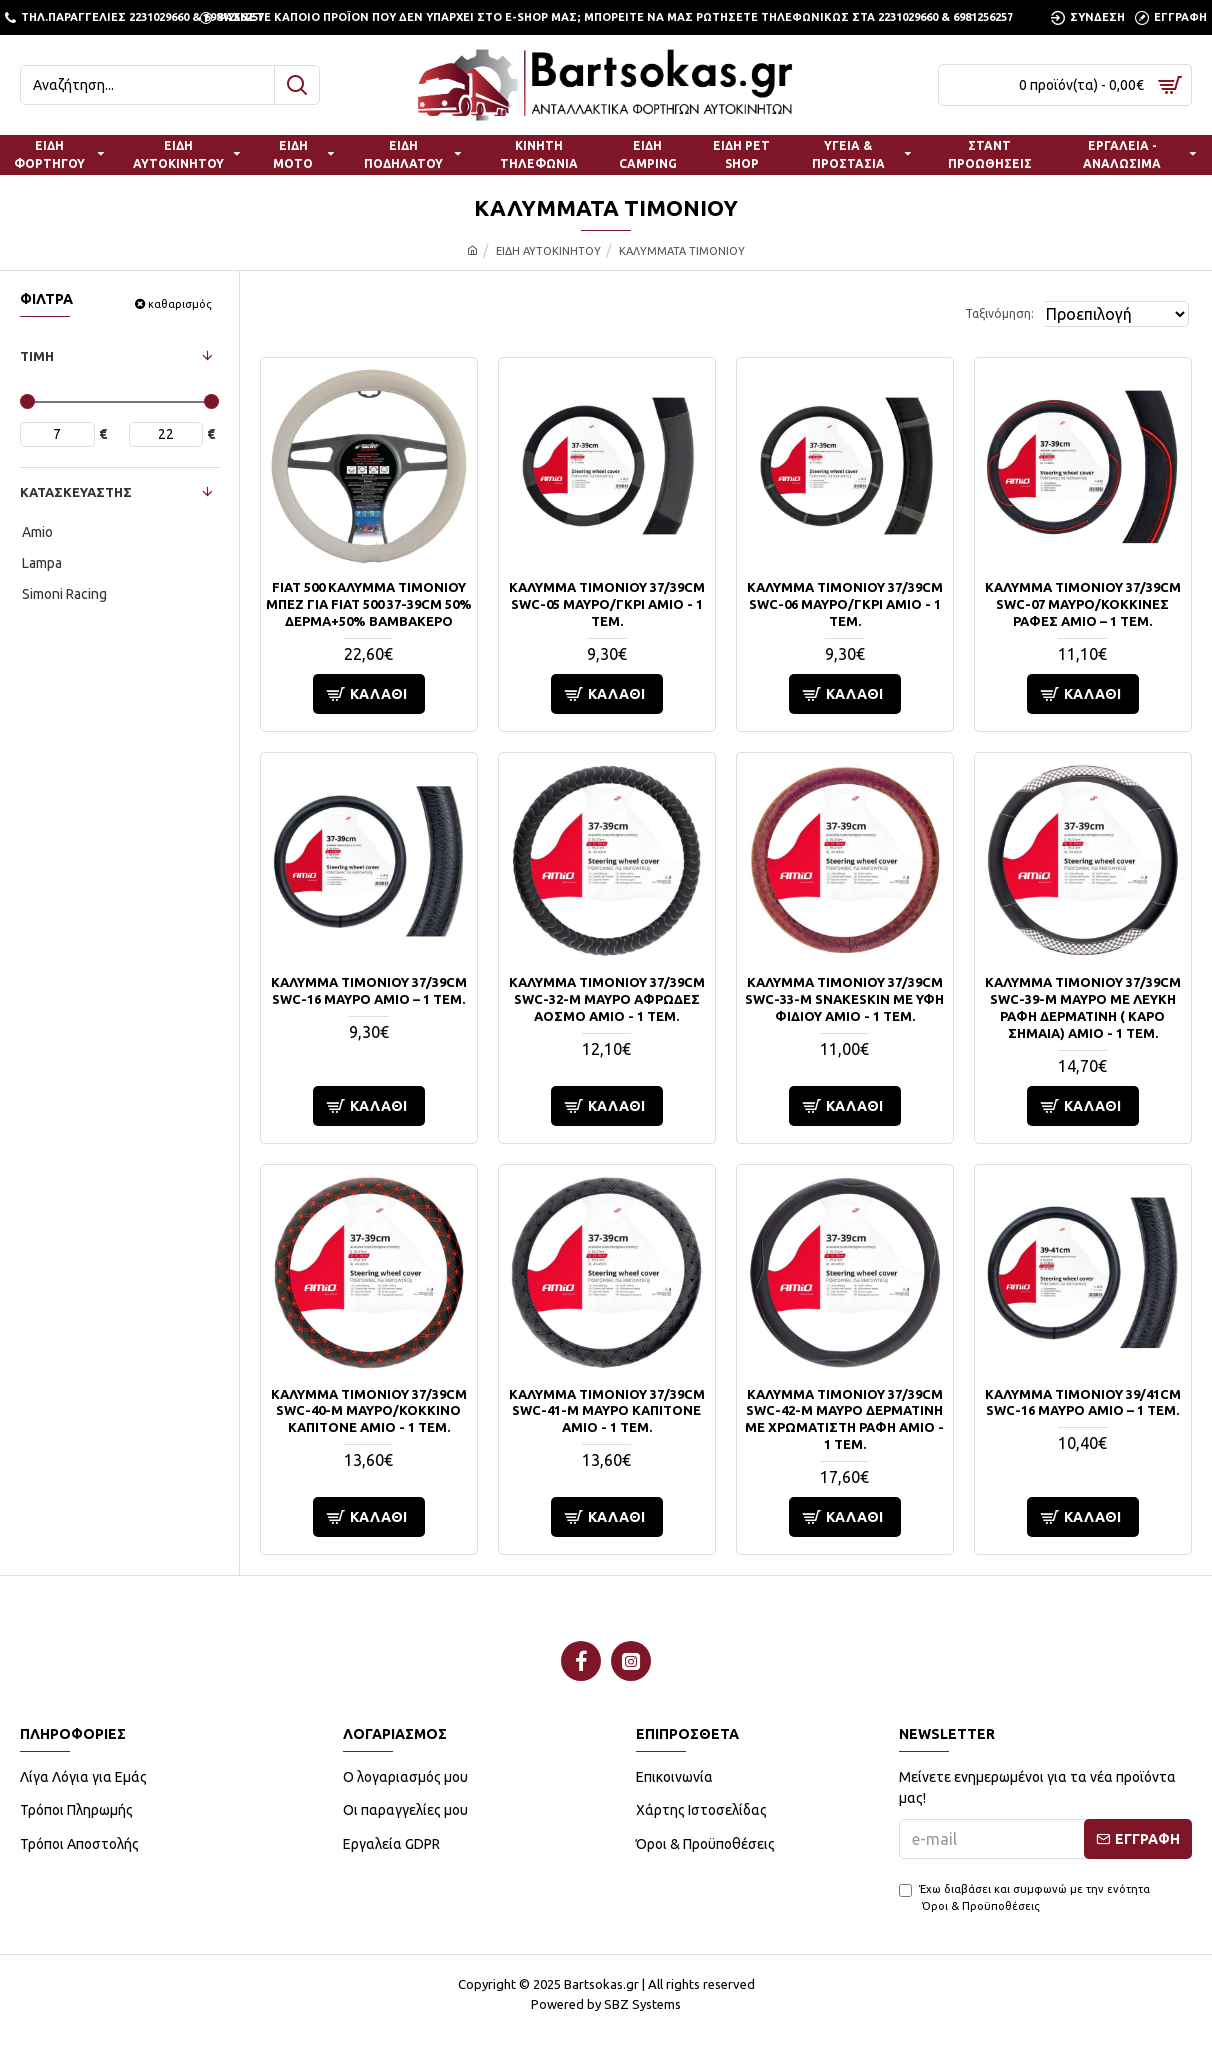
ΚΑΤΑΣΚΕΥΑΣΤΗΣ (76, 492)
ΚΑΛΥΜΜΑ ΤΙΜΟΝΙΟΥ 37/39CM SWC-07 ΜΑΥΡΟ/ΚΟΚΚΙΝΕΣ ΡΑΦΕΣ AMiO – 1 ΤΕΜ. (1083, 604)
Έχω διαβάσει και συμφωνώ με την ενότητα (1024, 1898)
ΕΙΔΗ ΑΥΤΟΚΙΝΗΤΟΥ (548, 251)
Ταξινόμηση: (973, 313)
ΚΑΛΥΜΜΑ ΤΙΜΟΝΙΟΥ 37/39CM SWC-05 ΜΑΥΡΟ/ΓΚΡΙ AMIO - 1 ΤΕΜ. (607, 604)
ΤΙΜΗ (37, 356)
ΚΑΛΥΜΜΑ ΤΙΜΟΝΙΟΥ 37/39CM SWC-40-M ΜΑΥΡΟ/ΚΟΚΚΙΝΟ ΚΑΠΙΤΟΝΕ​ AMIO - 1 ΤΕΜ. (369, 1411)
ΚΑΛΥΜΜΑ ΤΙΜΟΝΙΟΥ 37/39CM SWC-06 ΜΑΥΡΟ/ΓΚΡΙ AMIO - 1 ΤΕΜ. (845, 604)
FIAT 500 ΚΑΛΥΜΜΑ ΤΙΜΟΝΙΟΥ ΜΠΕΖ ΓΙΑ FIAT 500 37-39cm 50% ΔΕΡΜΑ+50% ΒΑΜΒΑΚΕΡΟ (369, 604)
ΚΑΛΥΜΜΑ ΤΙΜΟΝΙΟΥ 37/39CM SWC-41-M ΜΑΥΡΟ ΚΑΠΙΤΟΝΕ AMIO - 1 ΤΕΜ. (607, 1411)
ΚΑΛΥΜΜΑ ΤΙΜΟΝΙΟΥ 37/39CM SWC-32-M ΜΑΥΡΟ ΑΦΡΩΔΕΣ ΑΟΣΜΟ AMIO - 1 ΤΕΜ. (607, 999)
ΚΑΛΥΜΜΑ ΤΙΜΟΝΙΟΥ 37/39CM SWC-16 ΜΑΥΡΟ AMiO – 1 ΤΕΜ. (369, 990)
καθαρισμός (180, 304)
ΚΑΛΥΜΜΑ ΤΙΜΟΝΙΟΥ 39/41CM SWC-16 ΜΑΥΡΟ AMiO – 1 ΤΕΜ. (1083, 1402)
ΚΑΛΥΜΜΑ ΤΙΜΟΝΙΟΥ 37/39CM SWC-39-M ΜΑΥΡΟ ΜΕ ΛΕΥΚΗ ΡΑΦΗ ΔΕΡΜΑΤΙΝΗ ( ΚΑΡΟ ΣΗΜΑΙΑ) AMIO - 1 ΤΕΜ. (1083, 1007)
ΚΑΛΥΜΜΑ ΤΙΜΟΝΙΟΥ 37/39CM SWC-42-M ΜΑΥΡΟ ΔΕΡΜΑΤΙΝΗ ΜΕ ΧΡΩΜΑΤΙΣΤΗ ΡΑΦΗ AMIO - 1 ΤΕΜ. (844, 1419)
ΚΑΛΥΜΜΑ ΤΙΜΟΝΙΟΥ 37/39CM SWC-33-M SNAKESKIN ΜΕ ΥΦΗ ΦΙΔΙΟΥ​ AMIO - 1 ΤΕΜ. (844, 999)
